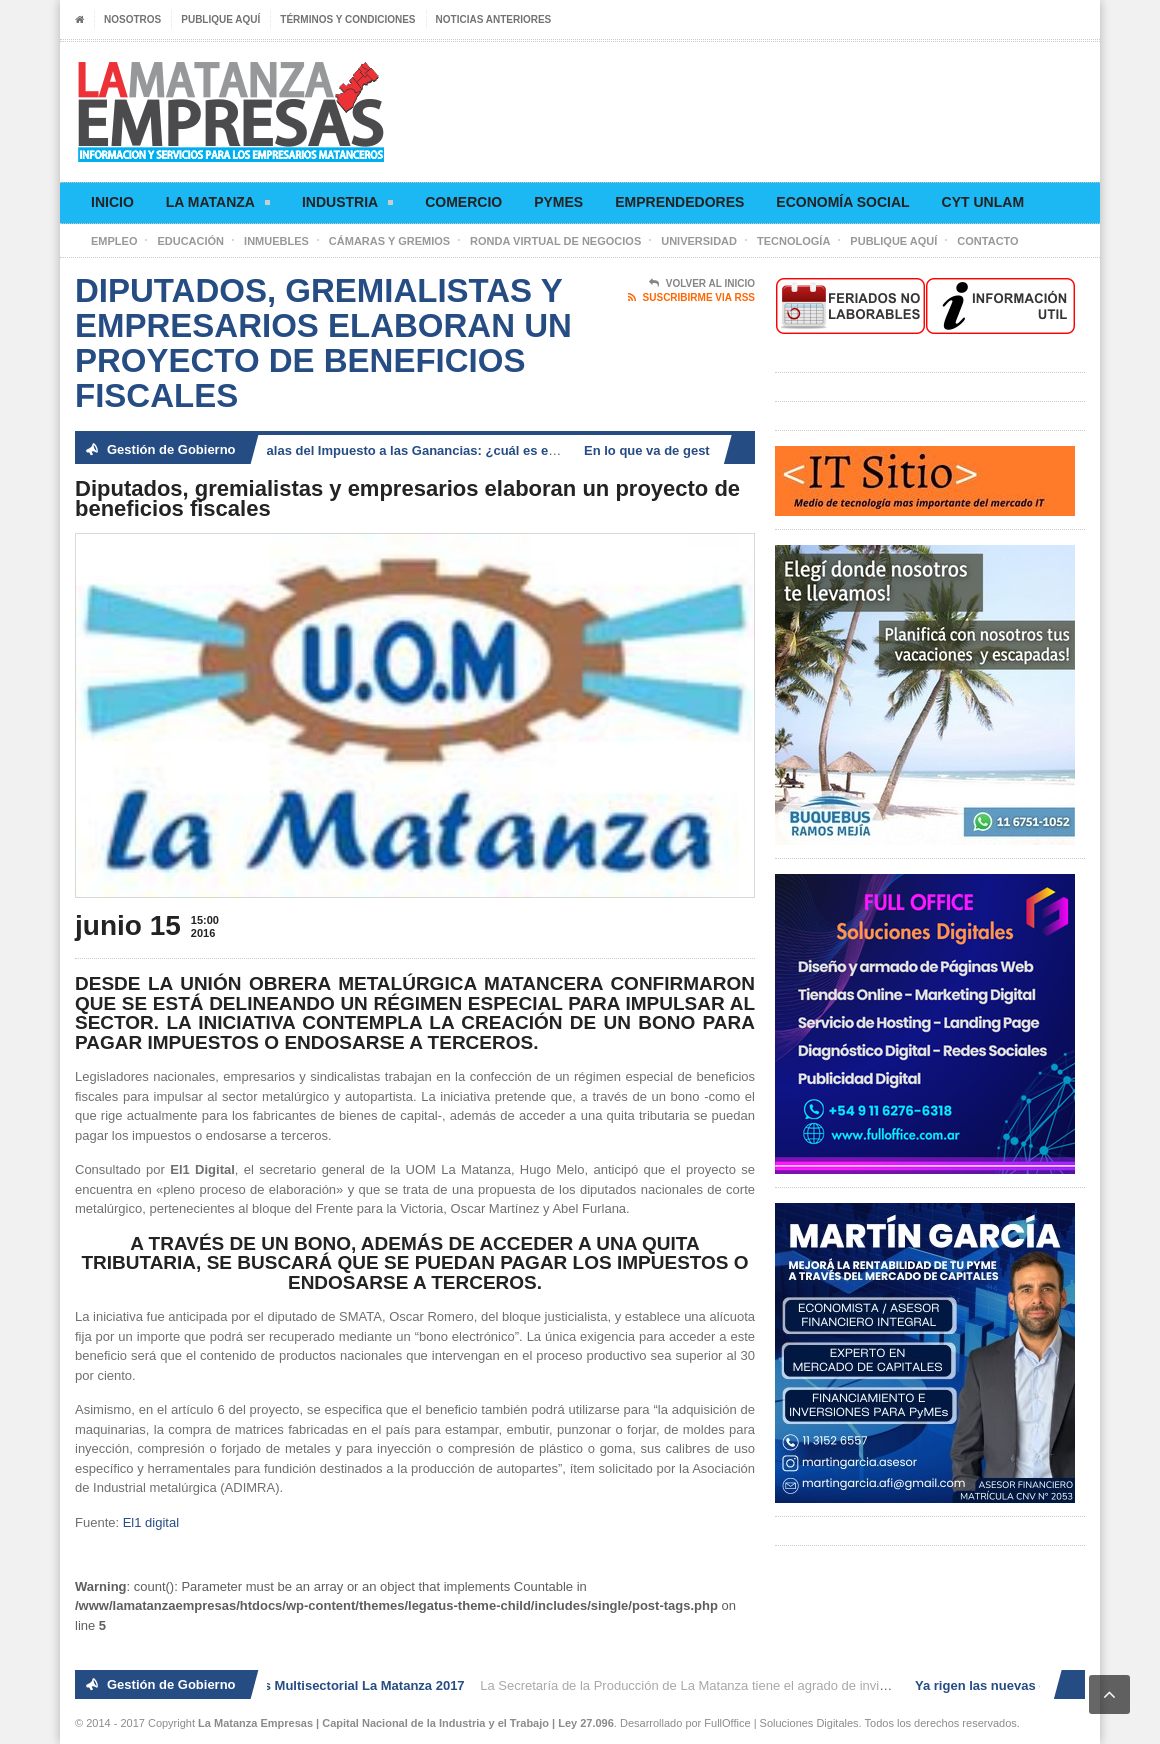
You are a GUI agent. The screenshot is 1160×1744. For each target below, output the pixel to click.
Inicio (112, 202)
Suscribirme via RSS (691, 298)
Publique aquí (220, 19)
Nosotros (132, 19)
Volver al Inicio (702, 284)
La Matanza (218, 205)
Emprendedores (679, 202)
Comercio (463, 202)
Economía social (842, 202)
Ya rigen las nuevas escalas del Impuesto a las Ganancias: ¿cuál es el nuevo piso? (380, 450)
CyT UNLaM (983, 202)
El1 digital (151, 1522)
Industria (347, 205)
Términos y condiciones (347, 19)
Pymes (558, 202)
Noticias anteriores (494, 19)
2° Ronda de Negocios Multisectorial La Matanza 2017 (301, 1685)
